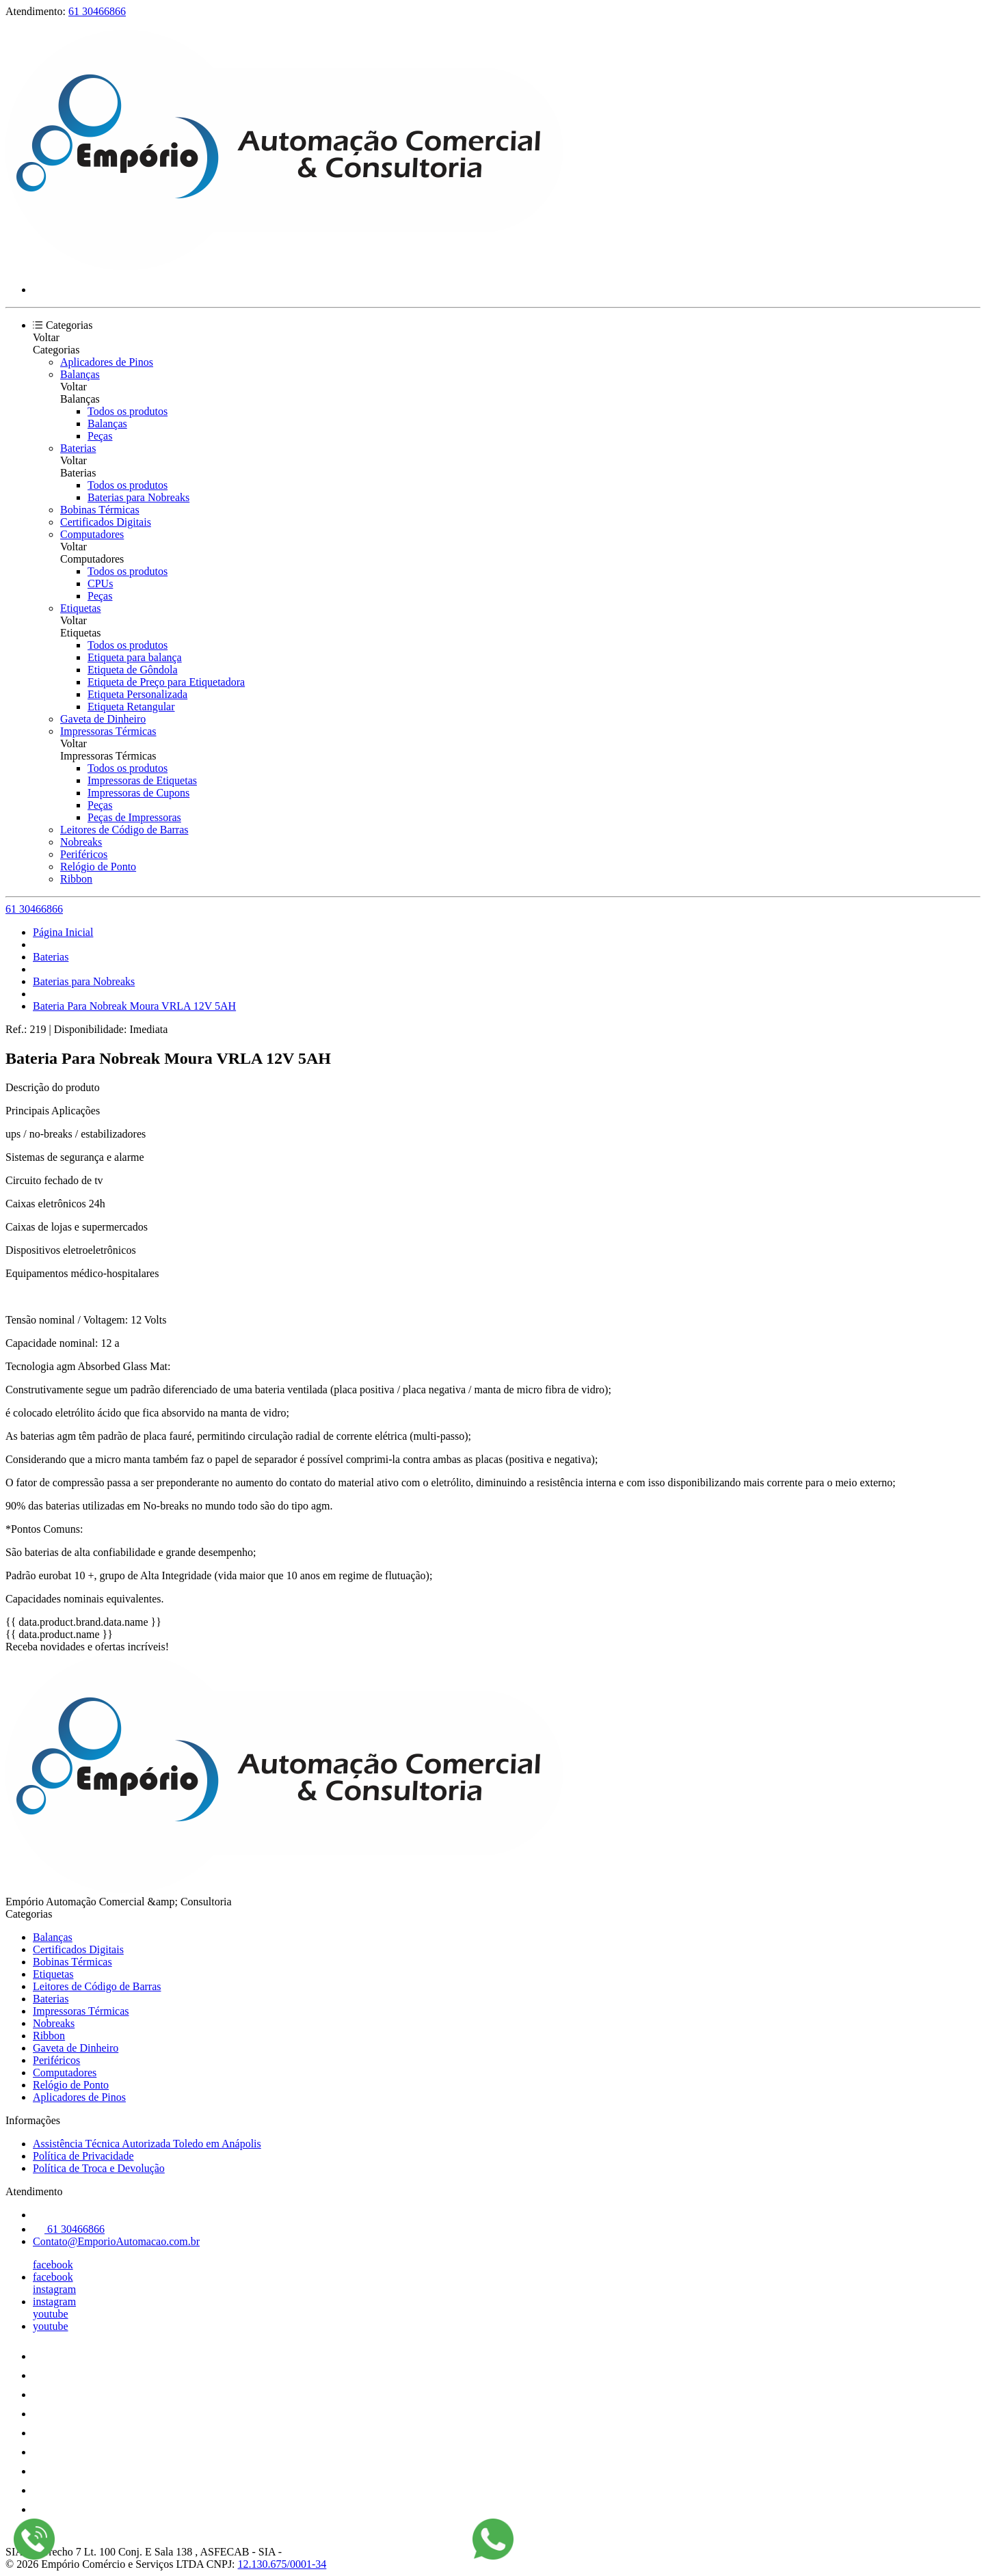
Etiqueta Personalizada (137, 694)
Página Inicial (63, 932)
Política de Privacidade (83, 2156)
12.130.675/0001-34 (282, 2564)
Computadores (92, 534)
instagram (54, 2289)
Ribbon (76, 879)
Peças (100, 436)
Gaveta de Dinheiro (103, 719)
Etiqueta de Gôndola (133, 669)
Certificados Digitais (105, 522)
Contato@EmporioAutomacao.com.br (116, 2241)
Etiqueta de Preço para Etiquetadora (166, 682)
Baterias (78, 448)
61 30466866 (97, 11)
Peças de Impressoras (134, 817)
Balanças (80, 374)
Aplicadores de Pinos (106, 362)
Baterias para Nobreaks (138, 497)
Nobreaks (81, 842)
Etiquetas (80, 608)
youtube (50, 2314)
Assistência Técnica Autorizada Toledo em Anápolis (147, 2143)
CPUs (100, 583)
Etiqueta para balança (135, 657)
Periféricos (83, 854)
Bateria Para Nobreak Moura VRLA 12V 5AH (134, 1006)
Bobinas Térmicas (99, 509)
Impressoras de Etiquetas (142, 780)
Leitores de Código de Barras (124, 829)
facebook (53, 2264)
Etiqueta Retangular (131, 706)
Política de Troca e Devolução (99, 2168)
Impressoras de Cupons (138, 793)
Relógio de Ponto (98, 866)
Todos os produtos (128, 411)
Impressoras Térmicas (108, 731)
